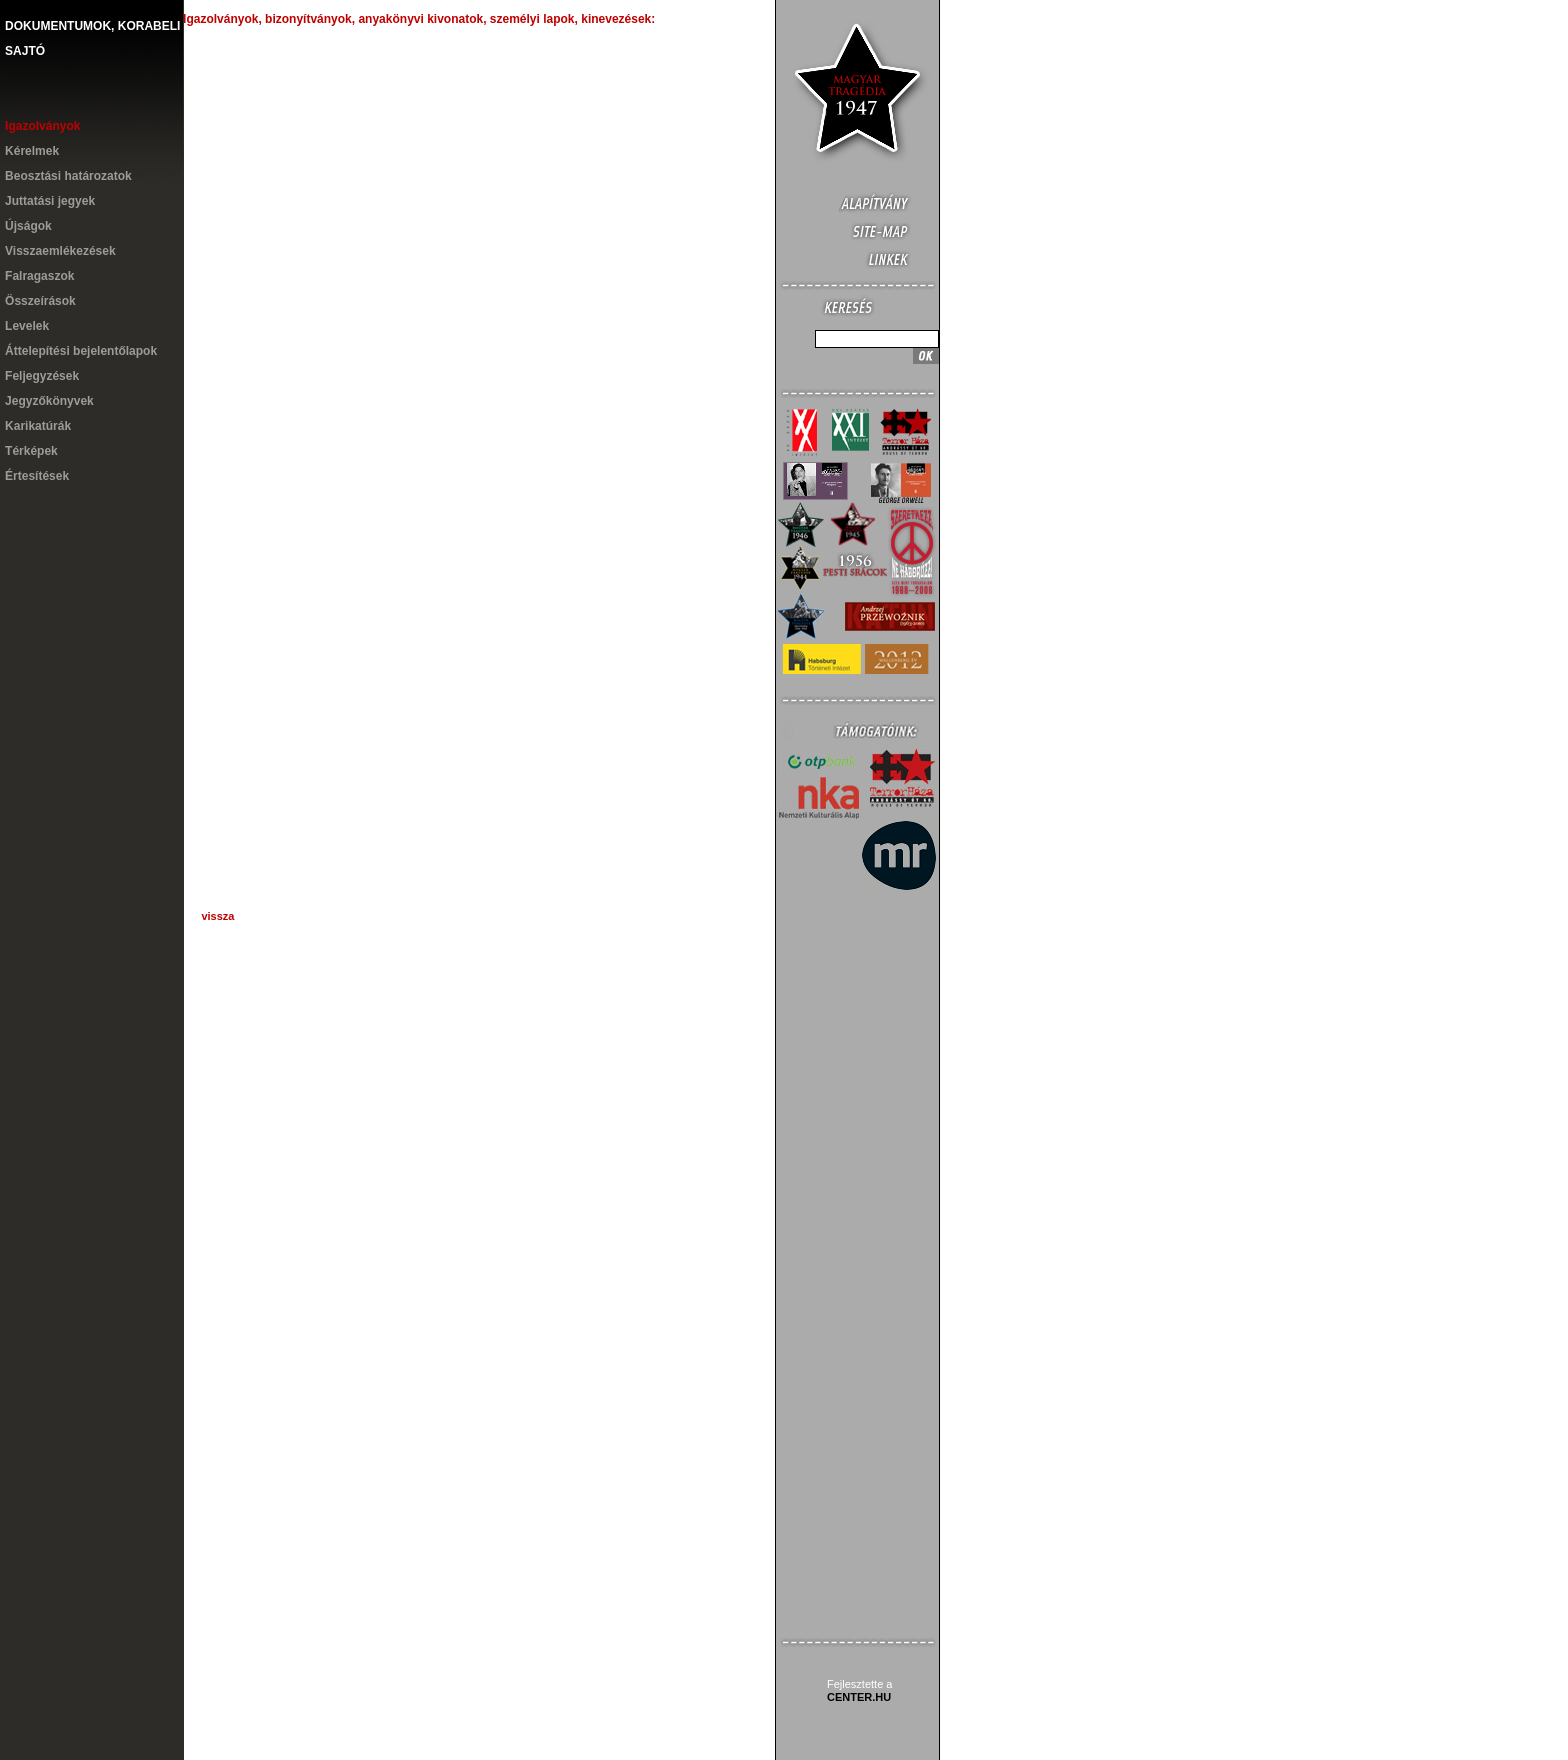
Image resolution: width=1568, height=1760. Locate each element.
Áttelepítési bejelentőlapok (81, 351)
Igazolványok (42, 126)
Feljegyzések (42, 376)
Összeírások (40, 301)
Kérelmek (32, 151)
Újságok (28, 226)
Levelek (27, 326)
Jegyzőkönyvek (49, 401)
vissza (217, 916)
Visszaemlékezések (60, 251)
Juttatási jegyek (50, 201)
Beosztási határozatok (68, 176)
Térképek (31, 451)
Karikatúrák (38, 426)
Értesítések (37, 476)
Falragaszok (39, 276)
